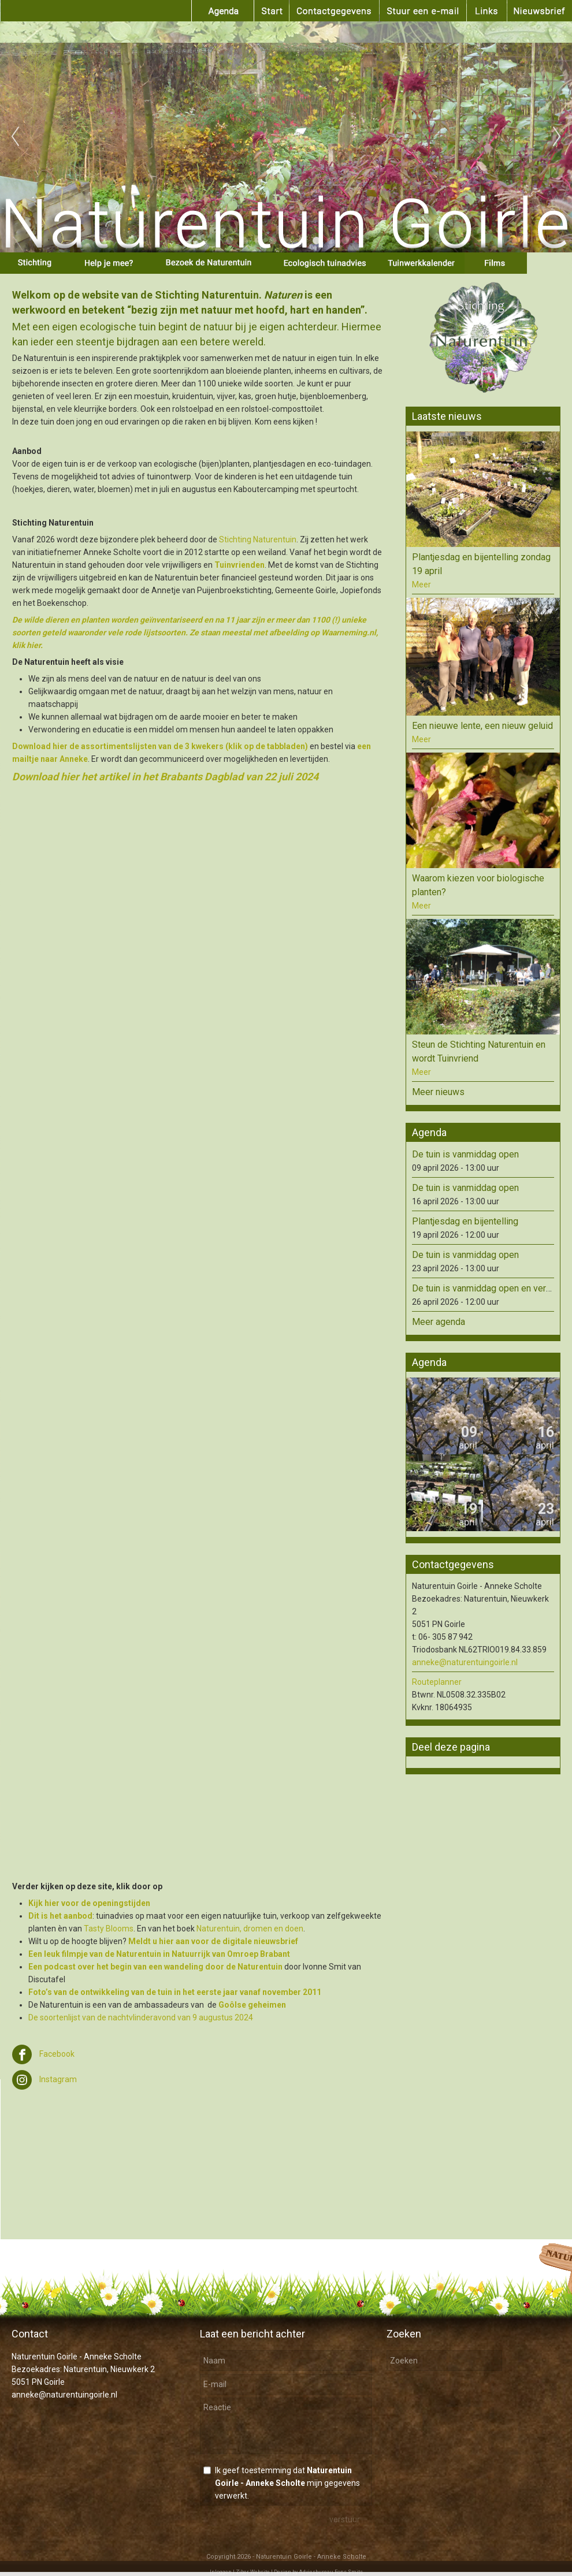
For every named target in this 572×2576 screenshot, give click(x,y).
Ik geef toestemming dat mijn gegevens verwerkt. (287, 2483)
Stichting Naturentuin (257, 539)
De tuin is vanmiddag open (465, 1154)
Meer (421, 584)
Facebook (43, 2053)
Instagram (44, 2079)
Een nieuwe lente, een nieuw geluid (482, 725)
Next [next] (557, 137)
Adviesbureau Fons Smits (331, 2572)
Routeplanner (437, 1682)
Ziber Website (253, 2572)
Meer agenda (438, 1321)
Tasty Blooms (108, 1928)
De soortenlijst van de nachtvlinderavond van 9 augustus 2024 (140, 2017)
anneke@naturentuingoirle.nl (465, 1662)
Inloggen (221, 2572)
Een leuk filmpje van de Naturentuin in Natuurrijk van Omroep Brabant (159, 1954)
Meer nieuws (438, 1091)
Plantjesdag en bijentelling (465, 1221)
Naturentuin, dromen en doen (249, 1928)
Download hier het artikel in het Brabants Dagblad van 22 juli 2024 (165, 776)
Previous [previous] (15, 137)
